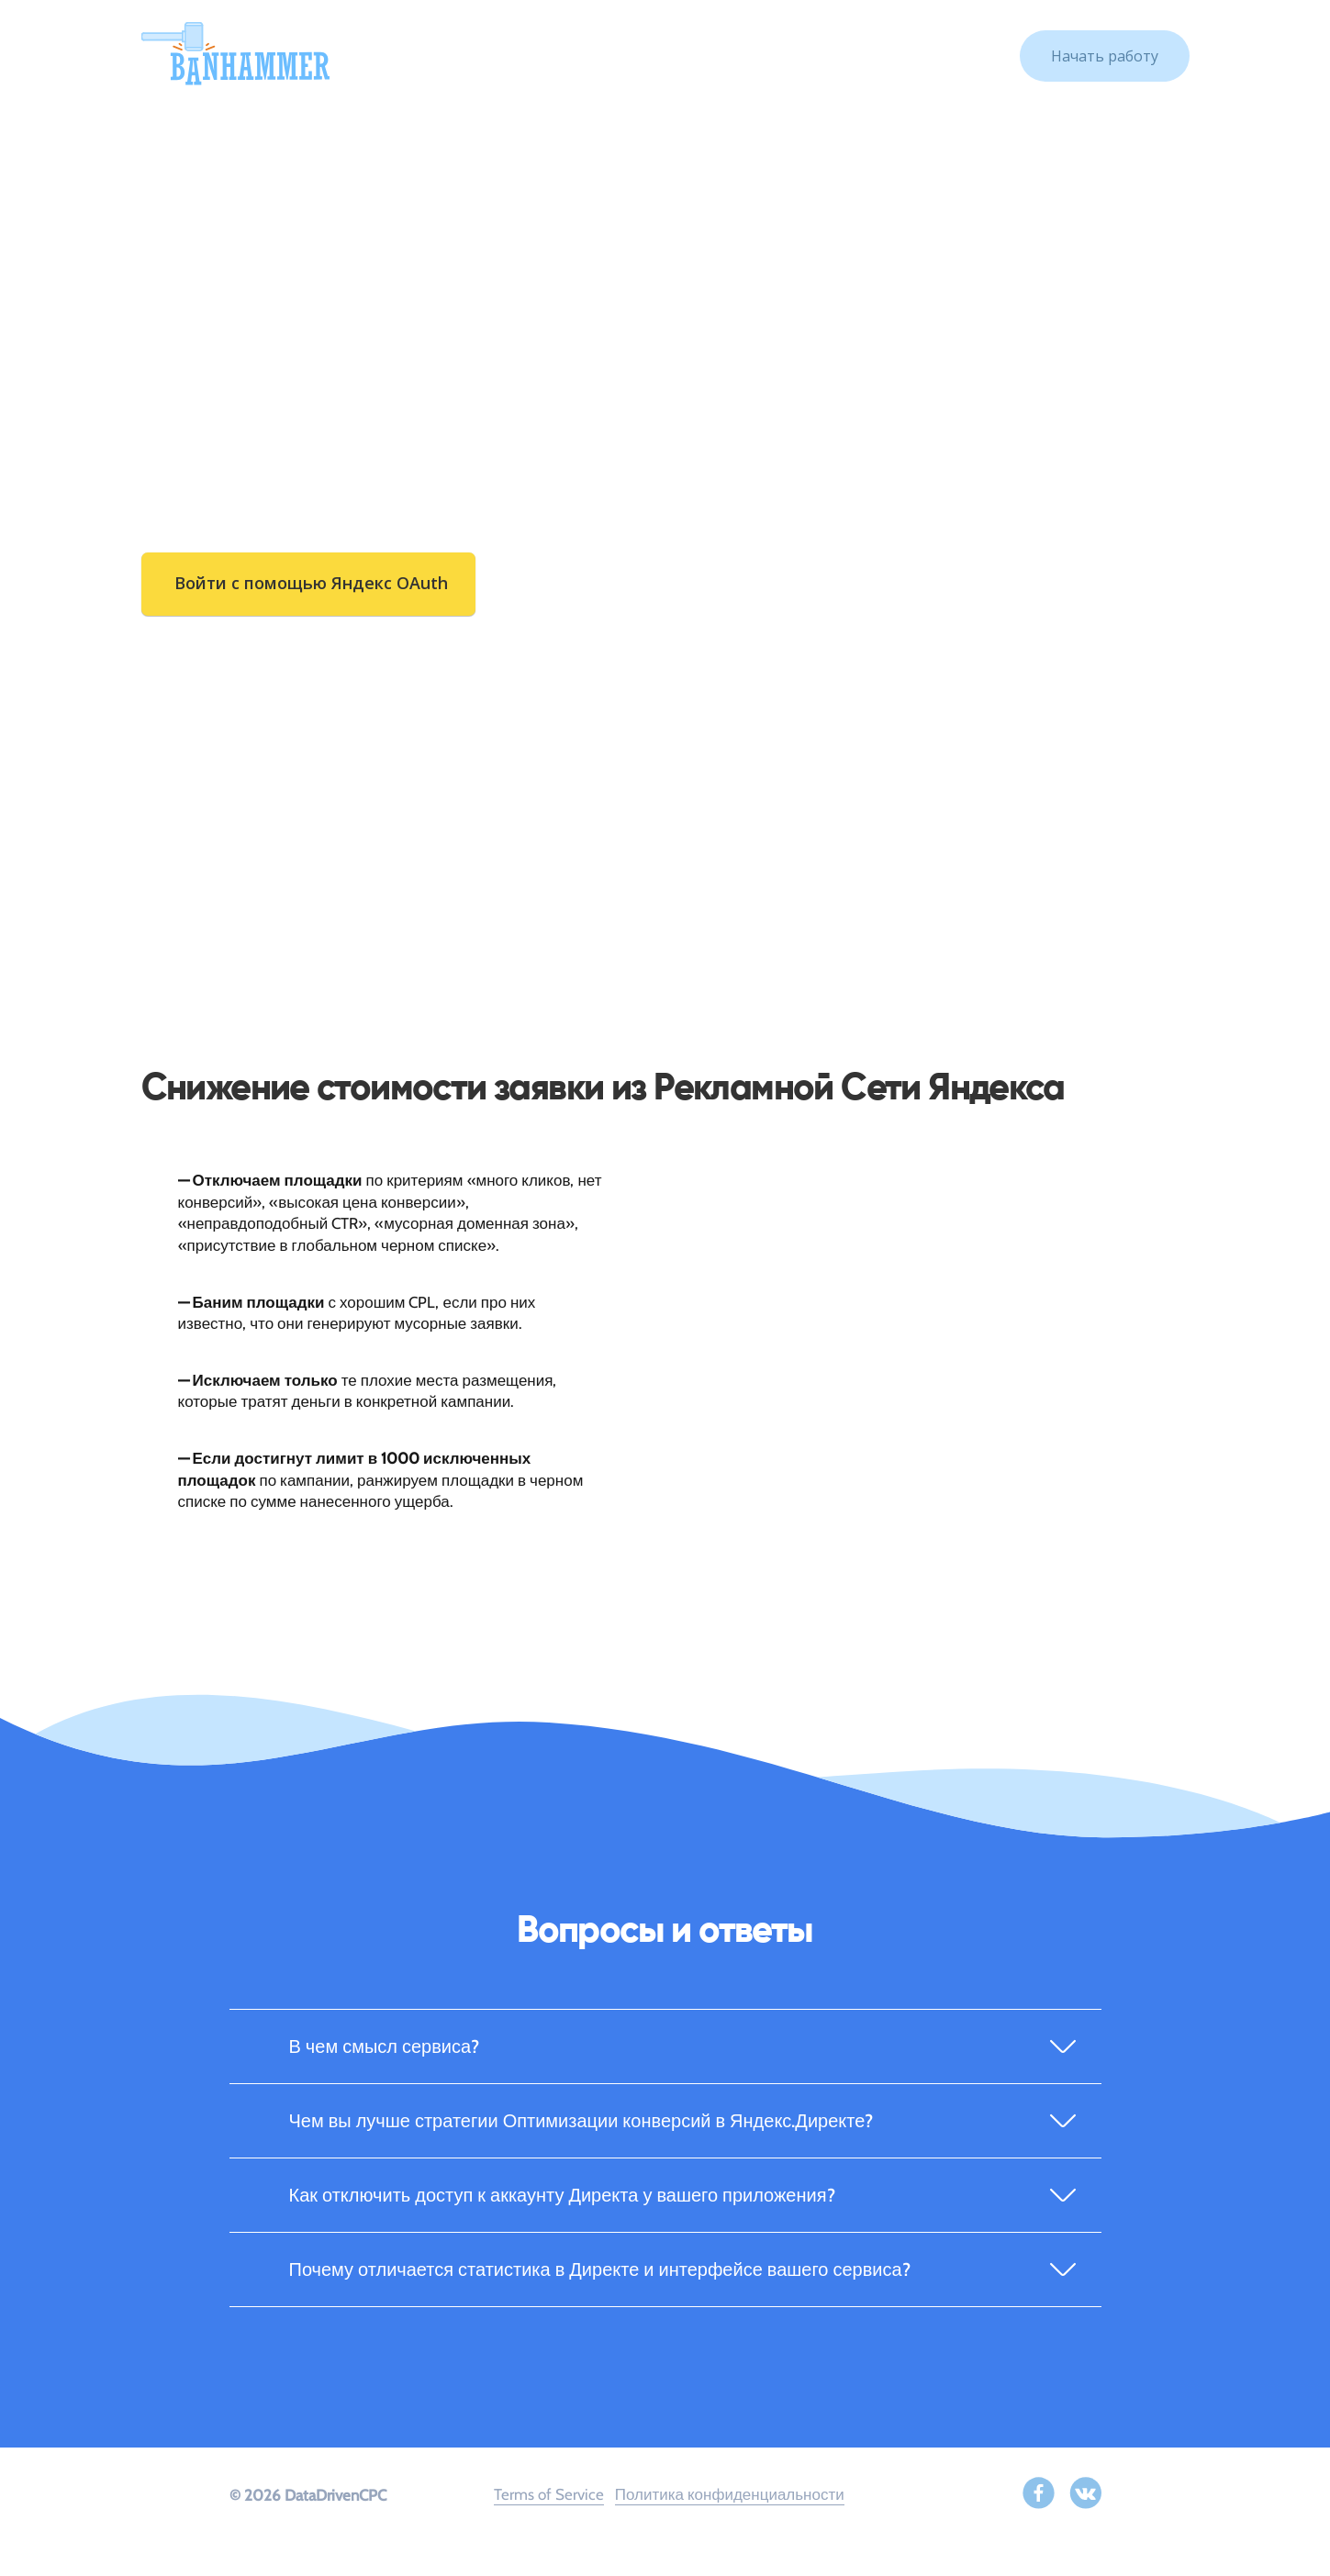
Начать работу (1104, 56)
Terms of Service (549, 2494)
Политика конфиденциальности (729, 2494)
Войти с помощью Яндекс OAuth (311, 583)
